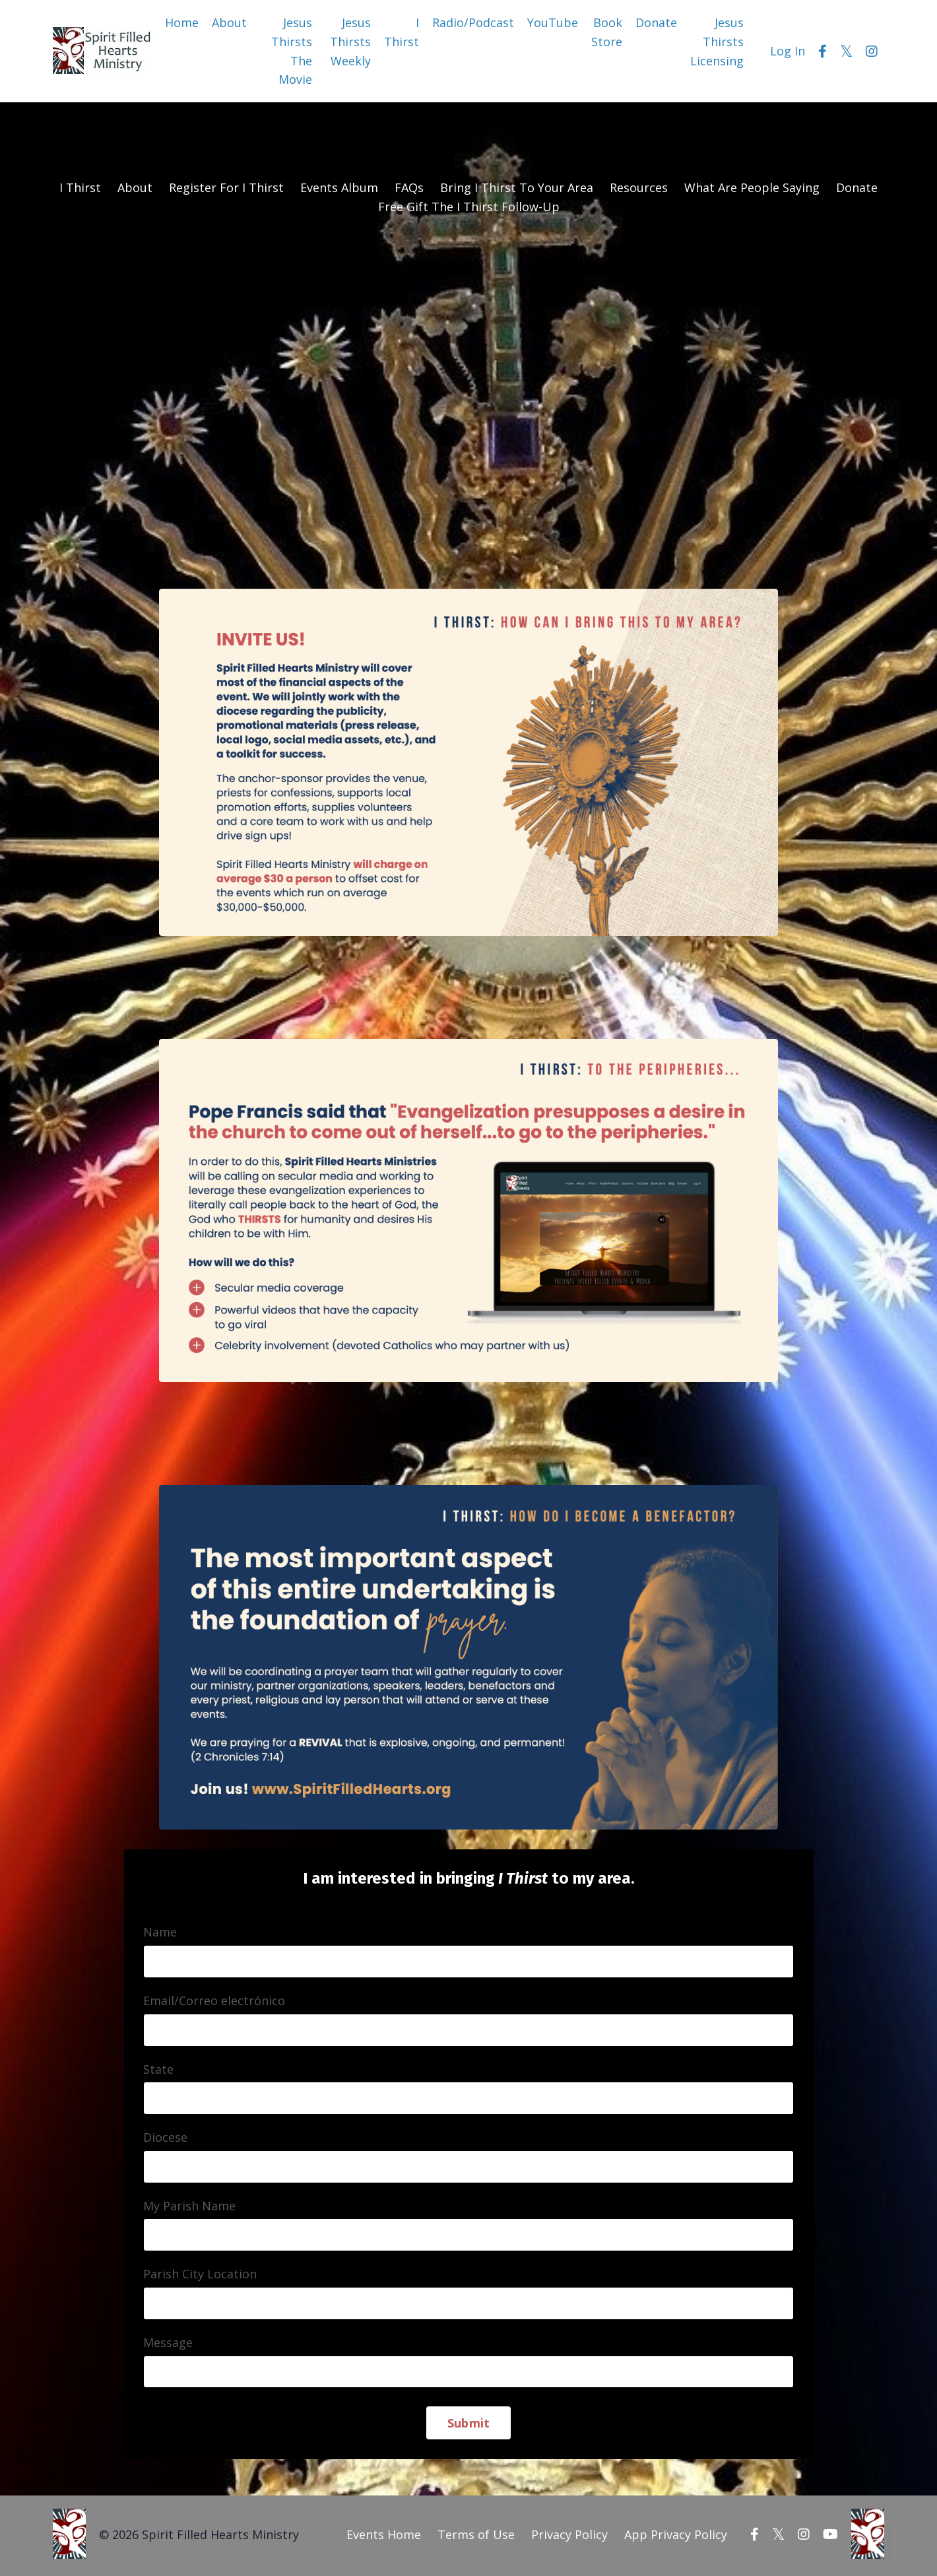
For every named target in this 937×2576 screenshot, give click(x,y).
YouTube (552, 22)
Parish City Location (200, 2276)
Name (161, 1933)
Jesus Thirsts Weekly (350, 42)
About (229, 22)
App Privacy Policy (675, 2536)
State (159, 2070)
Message (168, 2344)
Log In (787, 51)
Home (182, 22)
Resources (639, 187)
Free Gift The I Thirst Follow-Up (469, 207)
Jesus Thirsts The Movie (291, 51)
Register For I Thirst (226, 187)
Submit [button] (468, 2425)
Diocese (166, 2138)
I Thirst (401, 32)
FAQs (409, 187)
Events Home (383, 2536)
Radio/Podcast (473, 22)
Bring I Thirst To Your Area (516, 187)
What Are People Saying (752, 187)
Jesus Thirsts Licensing (717, 42)
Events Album (339, 187)
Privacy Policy (569, 2536)
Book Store (606, 32)
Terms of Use (476, 2536)
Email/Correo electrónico (215, 2002)
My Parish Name (190, 2207)
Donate (656, 22)
